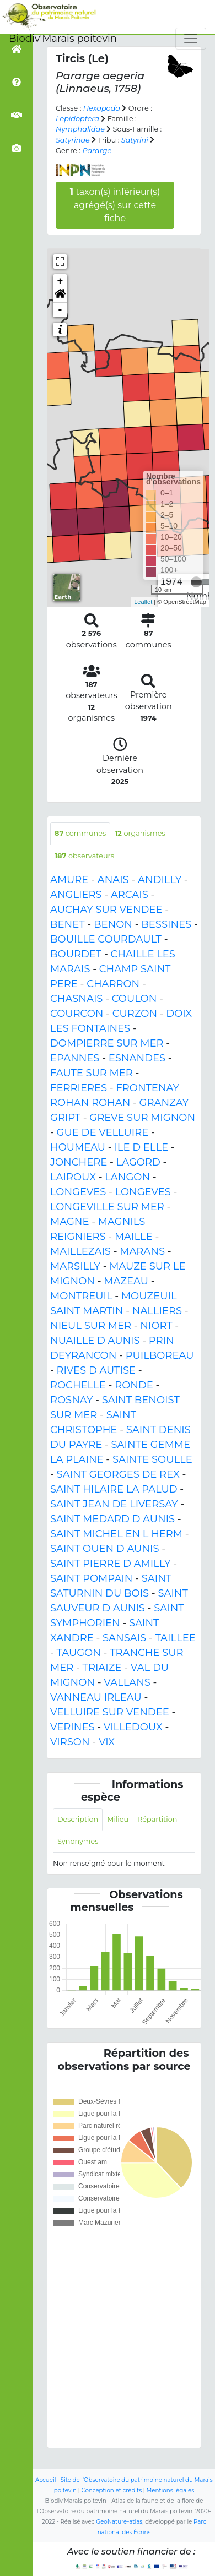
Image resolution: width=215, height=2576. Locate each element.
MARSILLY (75, 1266)
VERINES (72, 1727)
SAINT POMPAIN (91, 1578)
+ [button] (60, 281)
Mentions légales (171, 2490)
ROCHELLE (78, 1385)
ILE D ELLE (141, 1147)
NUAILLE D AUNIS (95, 1341)
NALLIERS (157, 1311)
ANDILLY (159, 880)
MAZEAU (126, 1281)
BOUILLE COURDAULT (106, 939)
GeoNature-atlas (119, 2521)
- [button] (60, 310)
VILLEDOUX (133, 1727)
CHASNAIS (76, 999)
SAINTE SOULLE (152, 1459)
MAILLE (134, 1236)
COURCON (76, 1013)
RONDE (134, 1385)
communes (80, 833)
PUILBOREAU (160, 1355)
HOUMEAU (77, 1147)
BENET (67, 924)
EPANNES (74, 1058)
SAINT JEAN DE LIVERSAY (114, 1504)
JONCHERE (78, 1162)
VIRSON (70, 1742)
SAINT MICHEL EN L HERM (116, 1534)
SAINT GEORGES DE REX (118, 1474)
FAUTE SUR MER (91, 1073)
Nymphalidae (80, 129)
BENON (113, 924)
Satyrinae (73, 140)
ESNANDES (137, 1058)
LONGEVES (78, 1192)
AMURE (69, 880)
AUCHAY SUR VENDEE (106, 909)
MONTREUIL (81, 1296)
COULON (134, 999)
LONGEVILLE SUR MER (107, 1207)
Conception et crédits (111, 2490)
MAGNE (69, 1222)
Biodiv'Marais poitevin (63, 38)
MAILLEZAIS (80, 1251)
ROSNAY (71, 1400)
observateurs (84, 856)
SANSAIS (124, 1638)
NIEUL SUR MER (90, 1326)
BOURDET (75, 954)
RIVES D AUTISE (96, 1370)
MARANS (142, 1251)
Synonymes (77, 1841)
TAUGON (79, 1653)
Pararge (96, 150)
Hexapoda (101, 108)
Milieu (117, 1819)
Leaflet (143, 601)
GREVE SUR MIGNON (142, 1118)
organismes (140, 833)
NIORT (156, 1326)
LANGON (127, 1177)
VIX (107, 1742)
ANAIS (113, 880)
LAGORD (138, 1162)
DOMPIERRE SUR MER (106, 1043)
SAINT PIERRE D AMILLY (110, 1563)
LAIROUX (73, 1177)
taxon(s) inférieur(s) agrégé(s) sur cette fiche (115, 205)
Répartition (157, 1819)
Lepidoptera (77, 119)
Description (77, 1819)
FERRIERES (78, 1088)
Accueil (45, 2480)
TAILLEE (175, 1638)
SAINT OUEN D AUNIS (104, 1549)
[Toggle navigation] (190, 39)
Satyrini (134, 140)
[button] (60, 295)
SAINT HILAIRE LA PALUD (114, 1489)
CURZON (134, 1013)
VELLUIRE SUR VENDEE (109, 1712)
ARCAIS (129, 895)
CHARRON (113, 984)
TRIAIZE (102, 1668)
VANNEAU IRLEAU (96, 1697)
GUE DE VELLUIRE (103, 1132)
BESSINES (166, 924)
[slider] (196, 581)
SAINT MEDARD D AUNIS (112, 1519)
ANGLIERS (76, 895)
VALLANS (127, 1682)
